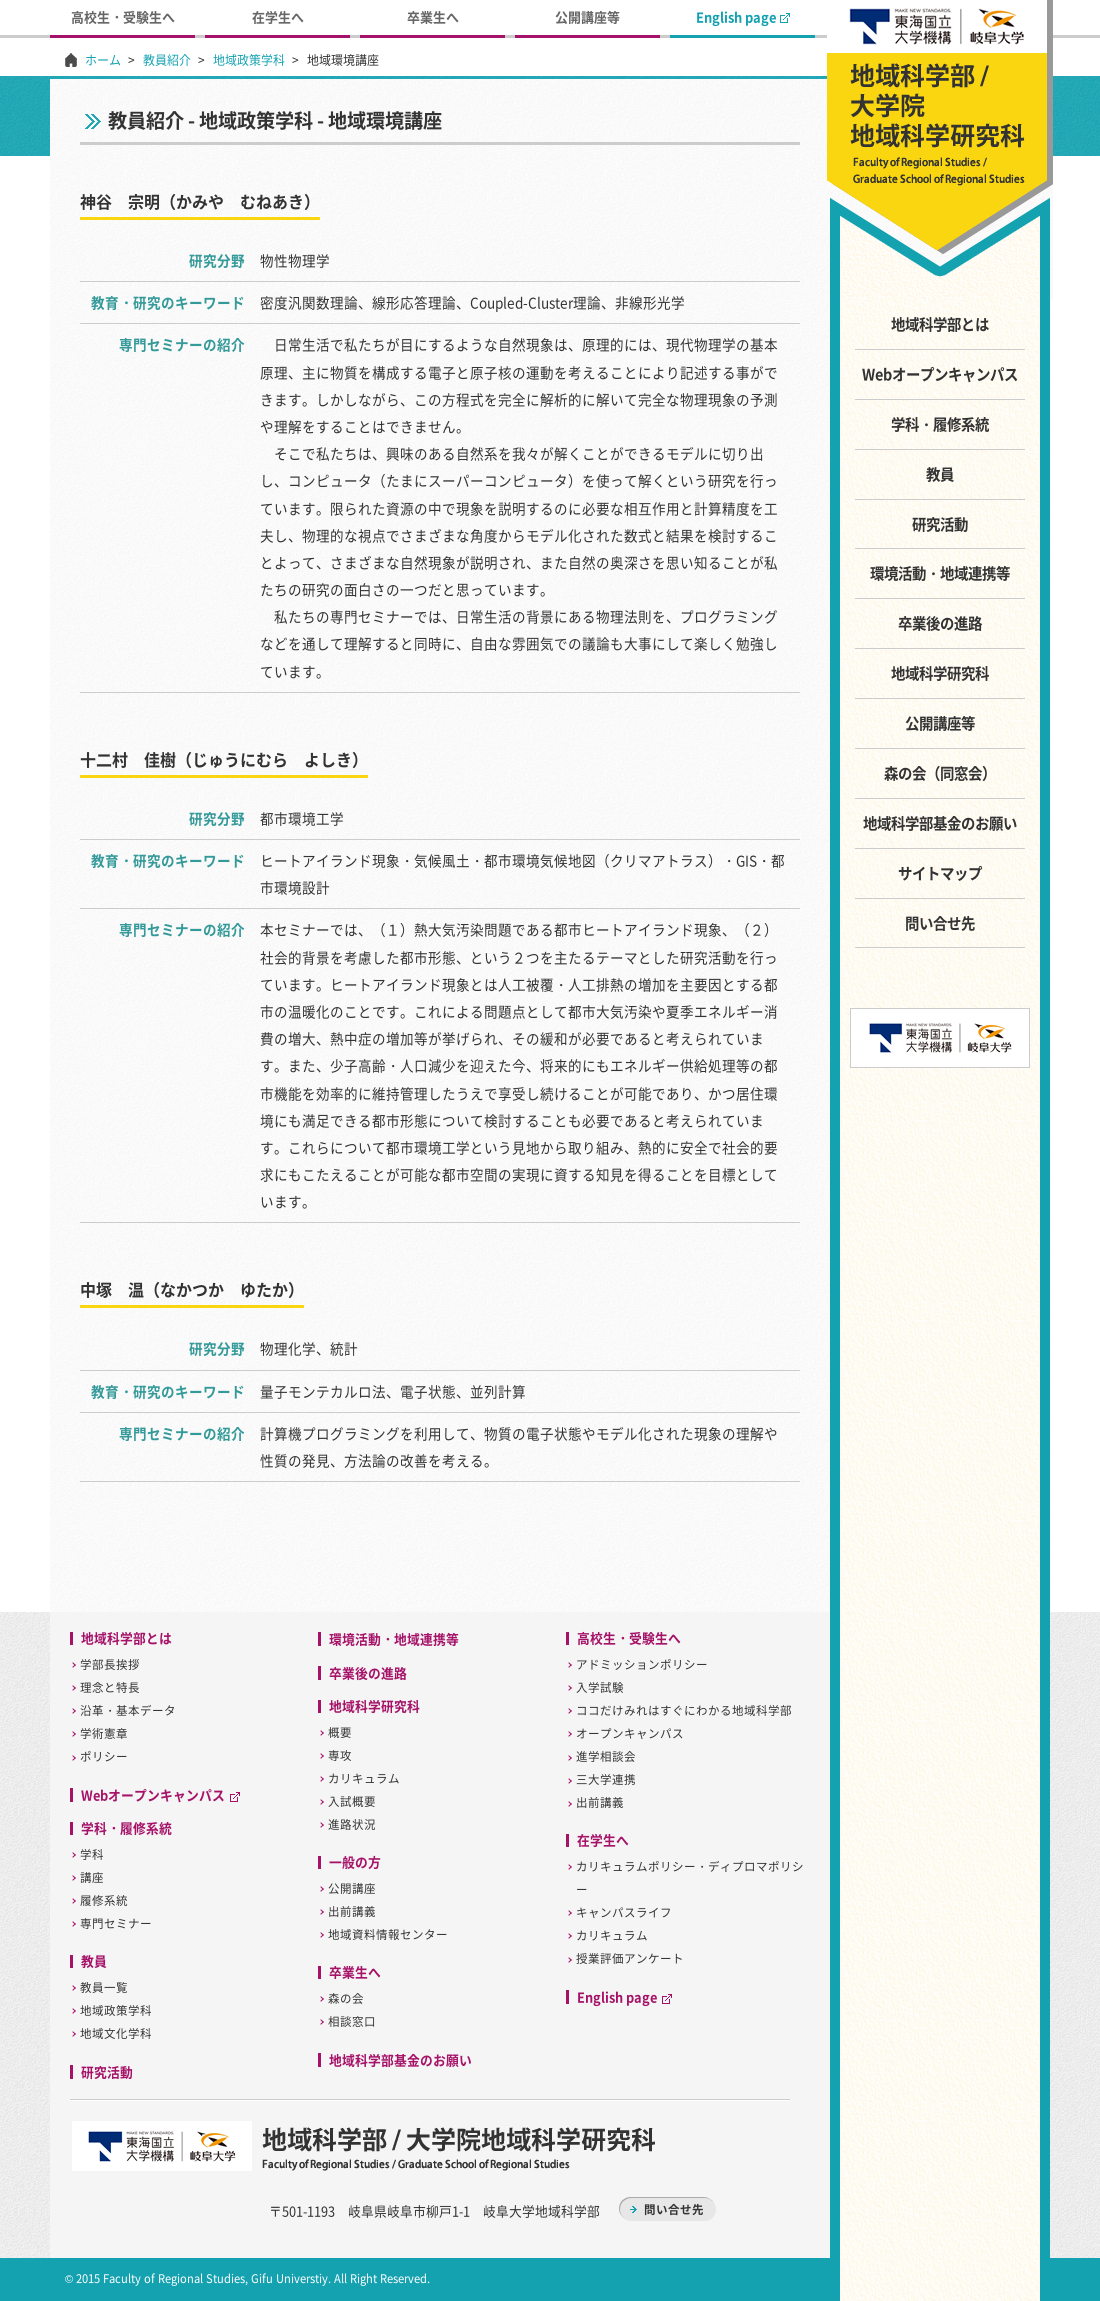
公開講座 (352, 1888)
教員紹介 (167, 60)
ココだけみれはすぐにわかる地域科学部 (684, 1710)
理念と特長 (110, 1687)
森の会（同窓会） (940, 773)
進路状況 (352, 1824)
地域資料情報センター (388, 1934)
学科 (92, 1854)
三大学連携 (606, 1779)
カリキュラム (364, 1778)
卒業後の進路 (940, 623)
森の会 (346, 1998)
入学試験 (600, 1687)
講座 (92, 1877)
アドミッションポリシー (642, 1664)
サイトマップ (940, 873)
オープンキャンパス (630, 1733)
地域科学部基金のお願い (940, 823)
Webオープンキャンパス (940, 374)
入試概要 (352, 1801)
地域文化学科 (116, 2033)
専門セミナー (116, 1923)
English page (743, 16)
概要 (340, 1732)
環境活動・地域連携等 (940, 573)
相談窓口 (352, 2021)
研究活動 (940, 524)
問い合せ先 (940, 923)
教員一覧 (104, 1987)
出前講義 (352, 1911)
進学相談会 (606, 1756)
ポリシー (104, 1756)
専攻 (340, 1755)
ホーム (103, 60)
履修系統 (104, 1900)
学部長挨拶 (110, 1664)
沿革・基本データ (128, 1710)
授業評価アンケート (630, 1958)
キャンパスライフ (624, 1912)
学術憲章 (104, 1733)
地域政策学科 (249, 60)
